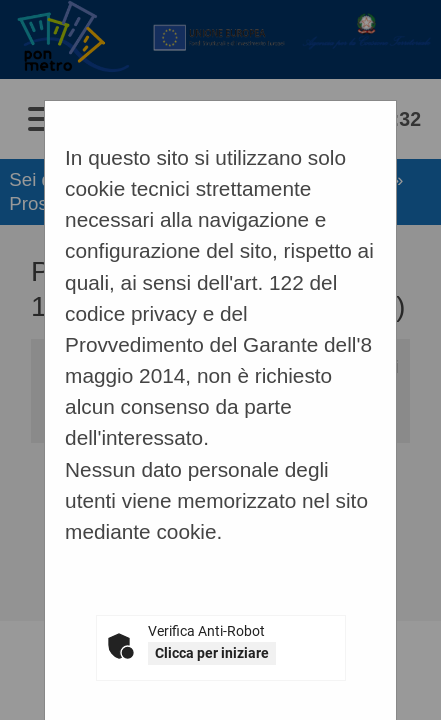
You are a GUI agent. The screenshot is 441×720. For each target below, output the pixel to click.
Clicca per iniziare (212, 653)
